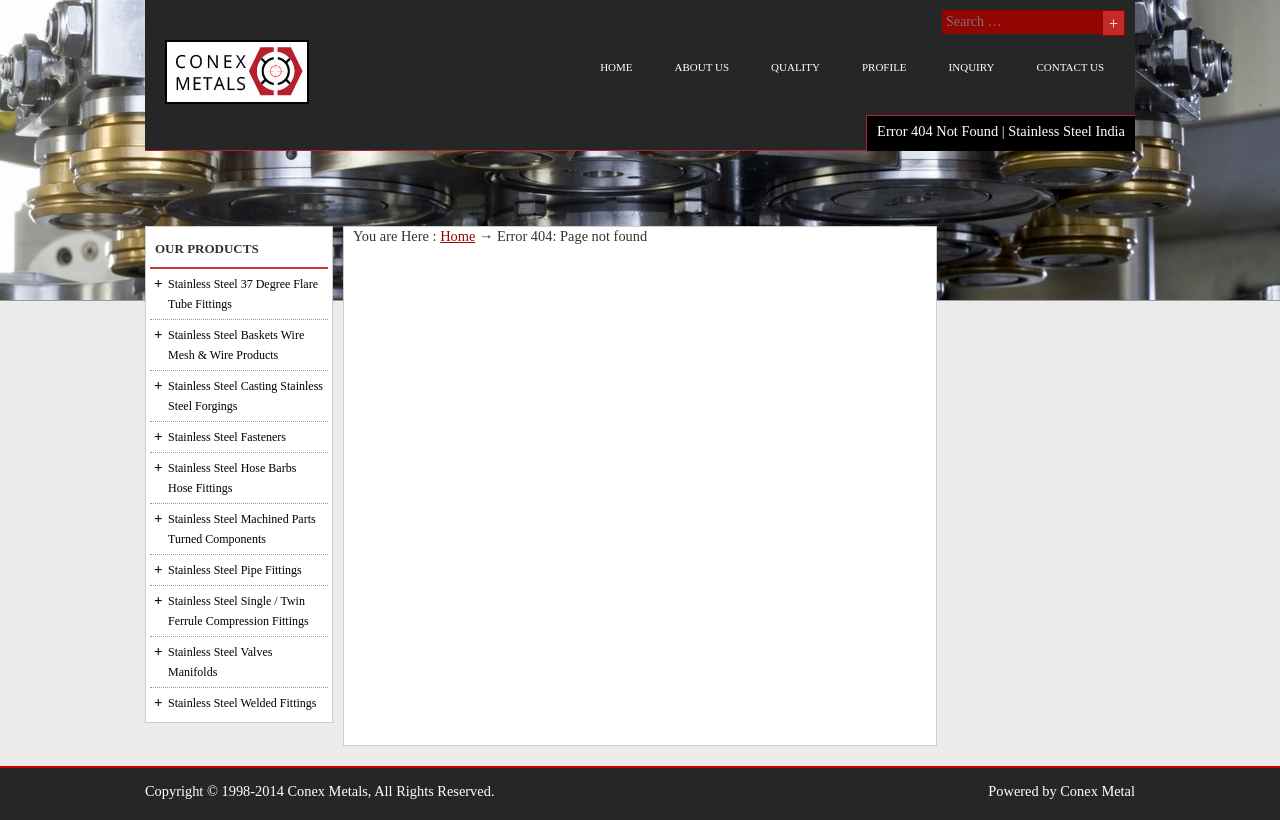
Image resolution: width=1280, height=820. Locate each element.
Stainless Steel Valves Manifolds (220, 662)
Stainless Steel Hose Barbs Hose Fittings (232, 478)
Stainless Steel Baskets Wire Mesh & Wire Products (236, 345)
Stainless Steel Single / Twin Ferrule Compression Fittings (238, 611)
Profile (884, 67)
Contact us (1070, 67)
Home (616, 67)
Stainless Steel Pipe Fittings (235, 570)
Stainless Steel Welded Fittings (242, 703)
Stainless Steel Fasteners (227, 437)
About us (702, 67)
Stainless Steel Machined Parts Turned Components (242, 529)
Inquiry (972, 67)
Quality (795, 67)
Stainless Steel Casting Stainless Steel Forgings (245, 396)
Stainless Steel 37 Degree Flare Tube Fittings (243, 294)
